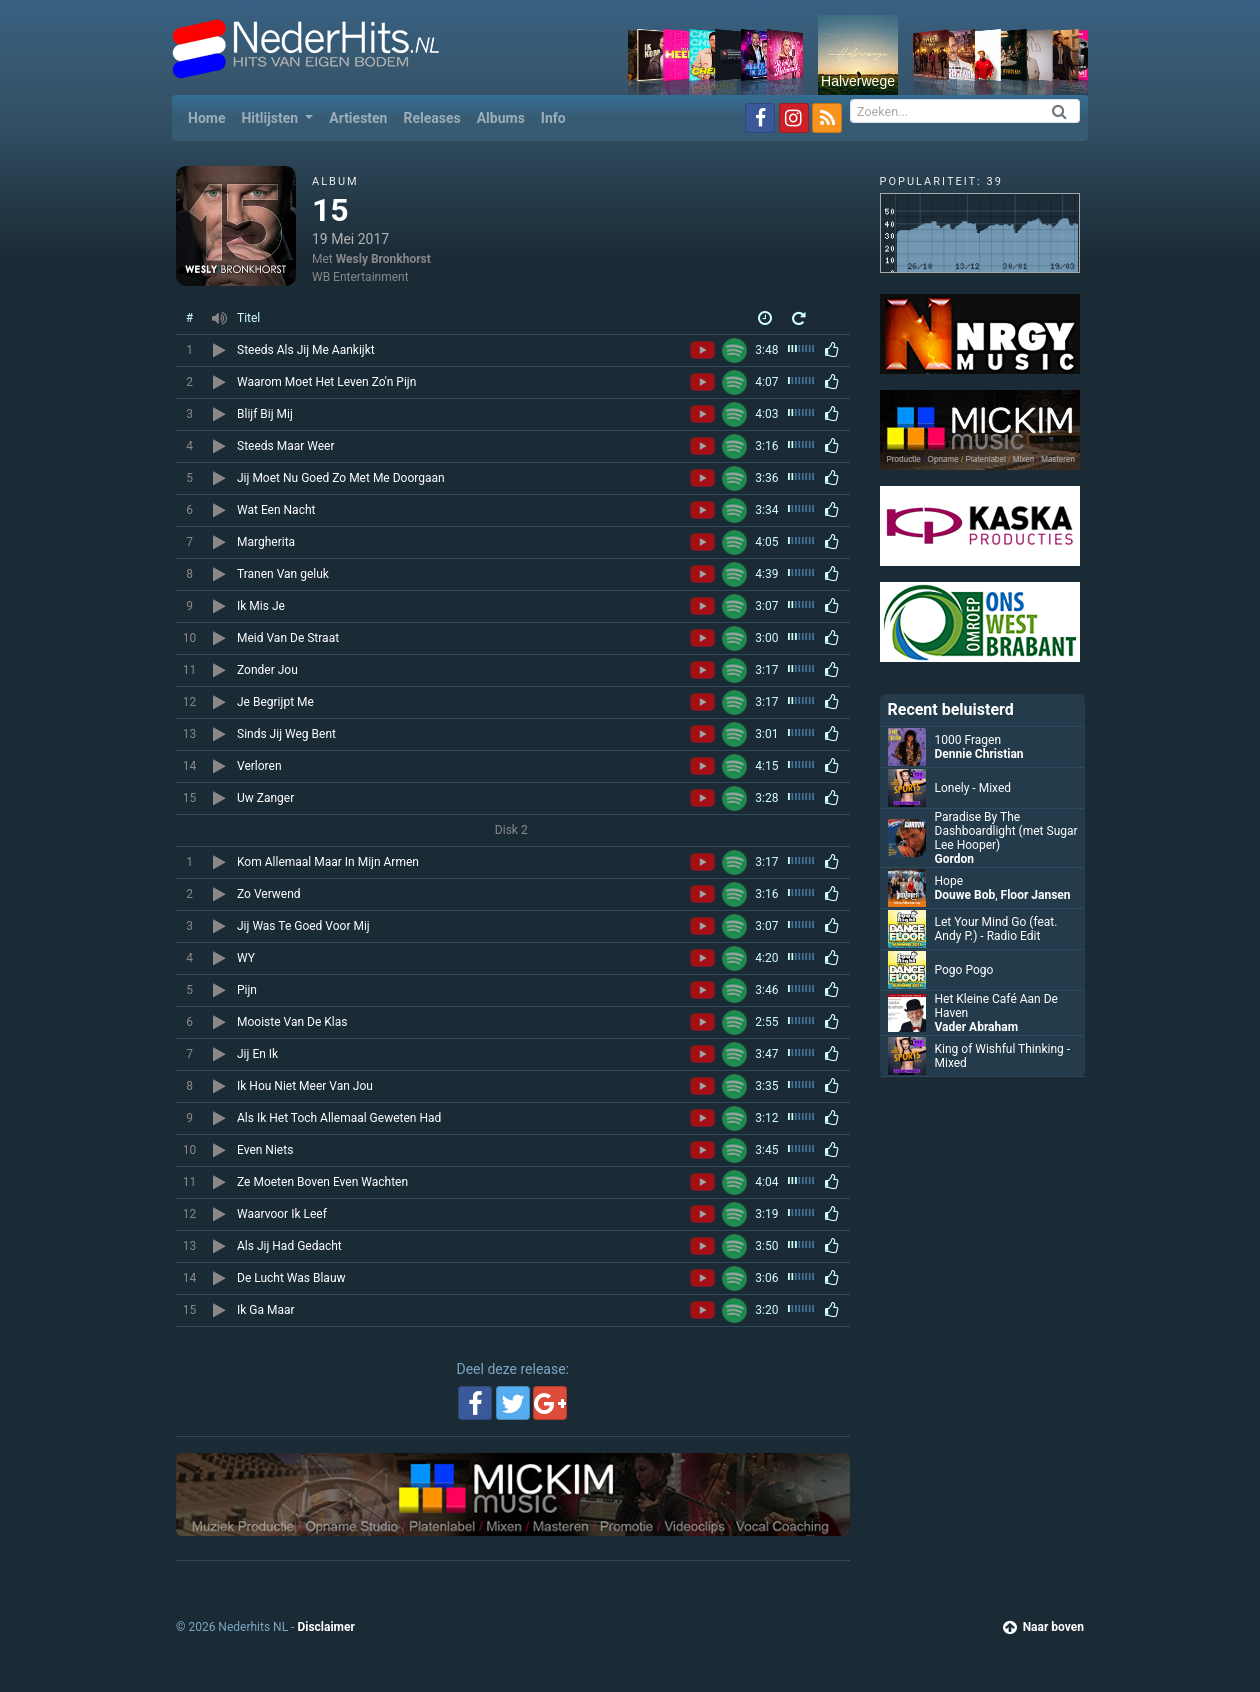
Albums (501, 118)
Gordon (955, 859)
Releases (431, 118)
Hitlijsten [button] (271, 118)
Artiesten (358, 118)
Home (210, 116)
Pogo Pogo (964, 970)
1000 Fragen (968, 740)
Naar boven (1043, 1627)
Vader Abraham (977, 1027)
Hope (949, 881)
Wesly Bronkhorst (383, 259)
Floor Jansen (1036, 895)
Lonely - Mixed (973, 788)
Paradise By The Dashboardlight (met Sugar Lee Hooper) (1006, 831)
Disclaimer (325, 1627)
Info (553, 118)
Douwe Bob (965, 895)
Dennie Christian (979, 754)
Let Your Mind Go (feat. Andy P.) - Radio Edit (996, 929)
